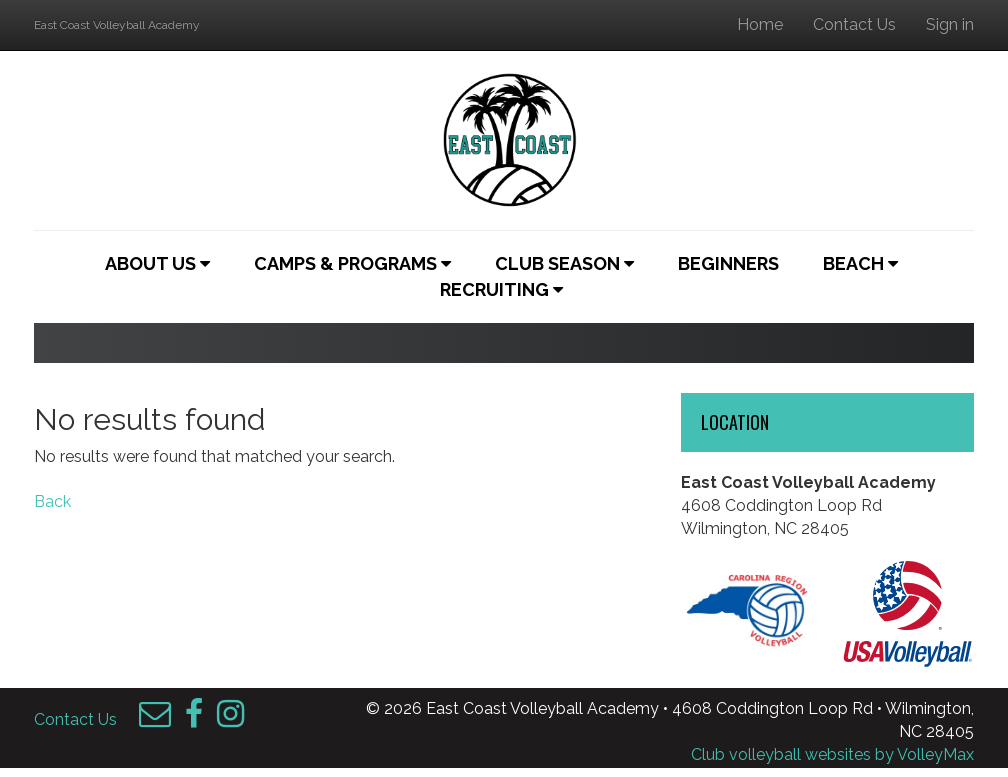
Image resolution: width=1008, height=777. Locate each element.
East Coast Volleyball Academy (117, 25)
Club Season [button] (564, 263)
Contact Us (854, 24)
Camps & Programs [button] (352, 263)
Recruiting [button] (501, 289)
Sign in (950, 24)
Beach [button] (860, 263)
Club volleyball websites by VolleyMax (832, 754)
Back (52, 501)
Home (760, 24)
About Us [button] (157, 263)
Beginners (728, 263)
